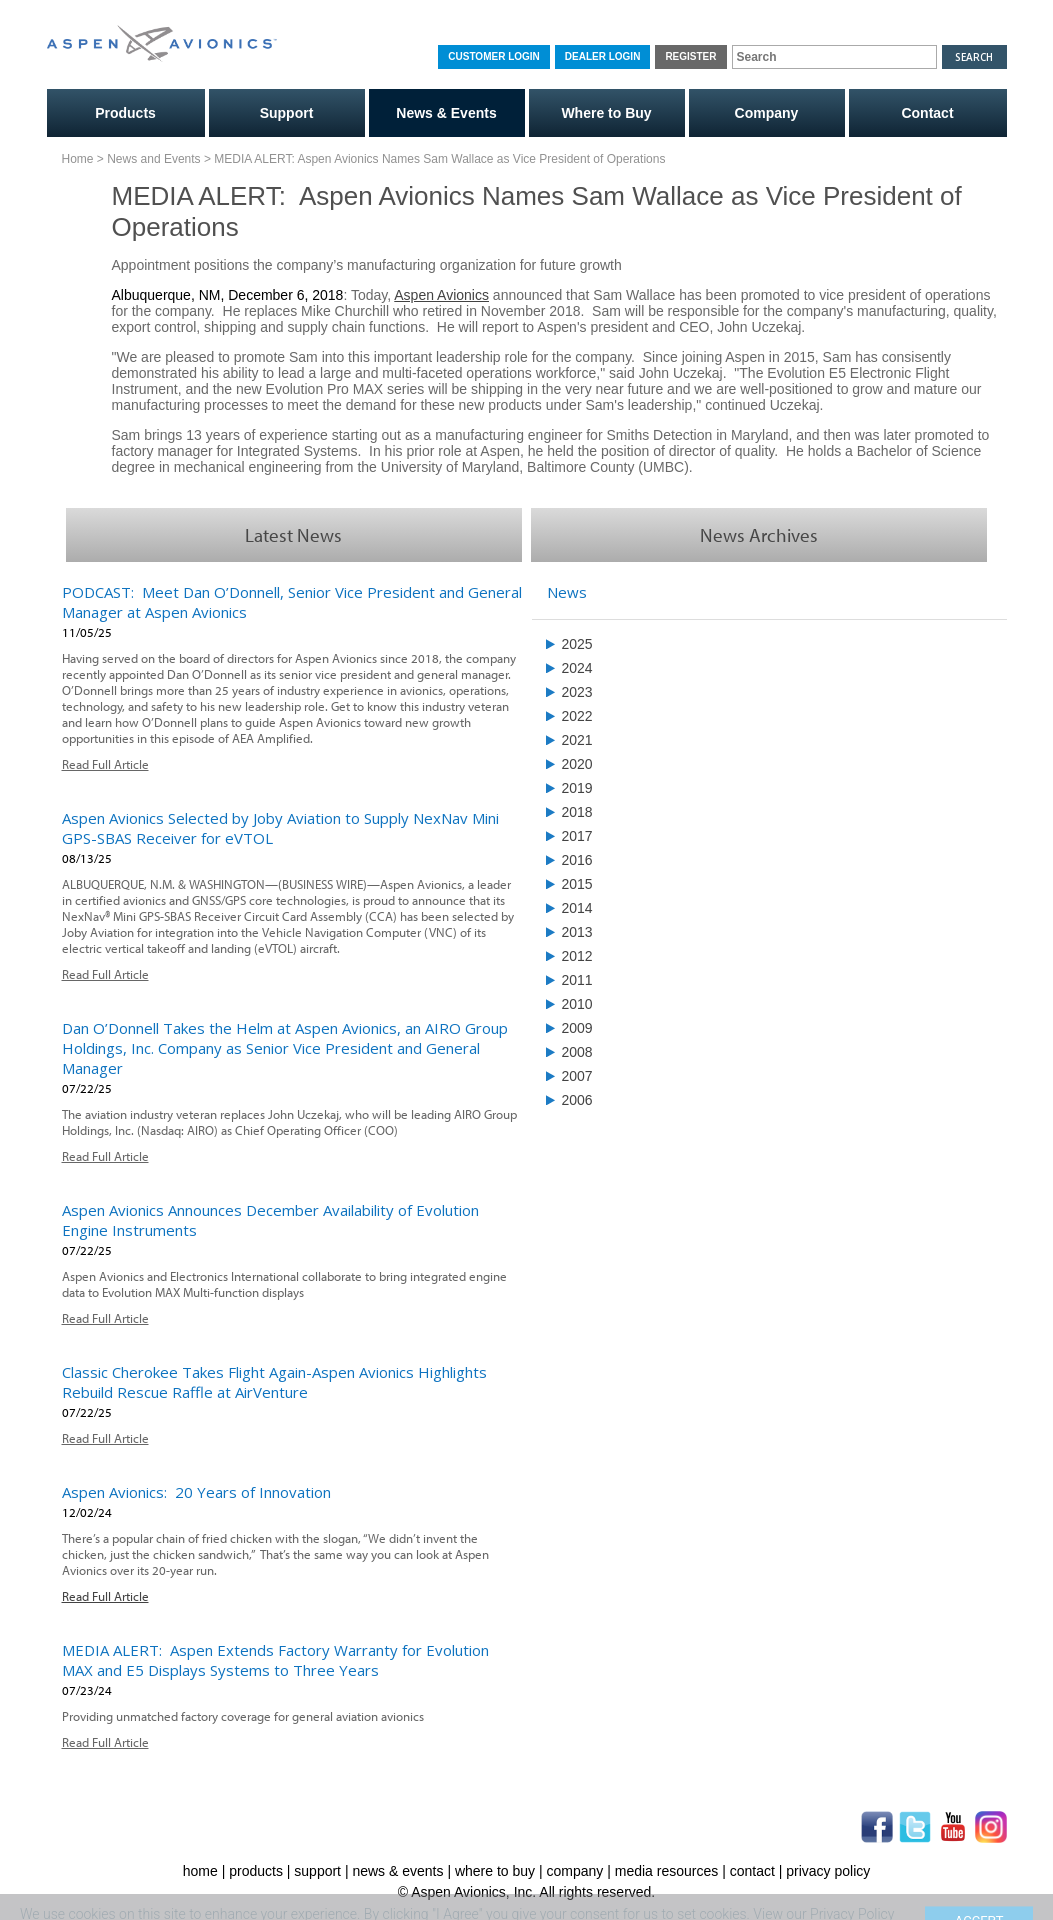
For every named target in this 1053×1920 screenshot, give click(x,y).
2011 (577, 980)
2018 (577, 812)
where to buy (495, 1871)
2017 (577, 836)
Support (287, 113)
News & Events (446, 113)
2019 (577, 788)
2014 (577, 908)
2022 (577, 716)
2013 (577, 932)
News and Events (153, 159)
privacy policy (828, 1871)
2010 (577, 1004)
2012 (577, 956)
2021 (577, 740)
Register (690, 56)
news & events (397, 1871)
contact (752, 1871)
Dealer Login (603, 56)
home (200, 1871)
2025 (577, 644)
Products (125, 113)
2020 (577, 764)
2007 (577, 1076)
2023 (577, 692)
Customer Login (493, 56)
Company (767, 113)
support (317, 1871)
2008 (577, 1052)
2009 (577, 1028)
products (256, 1871)
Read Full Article (105, 764)
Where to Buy (606, 113)
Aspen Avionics (441, 295)
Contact (927, 113)
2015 (577, 884)
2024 (577, 668)
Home (78, 159)
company (575, 1871)
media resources (667, 1871)
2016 (577, 860)
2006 (577, 1100)
